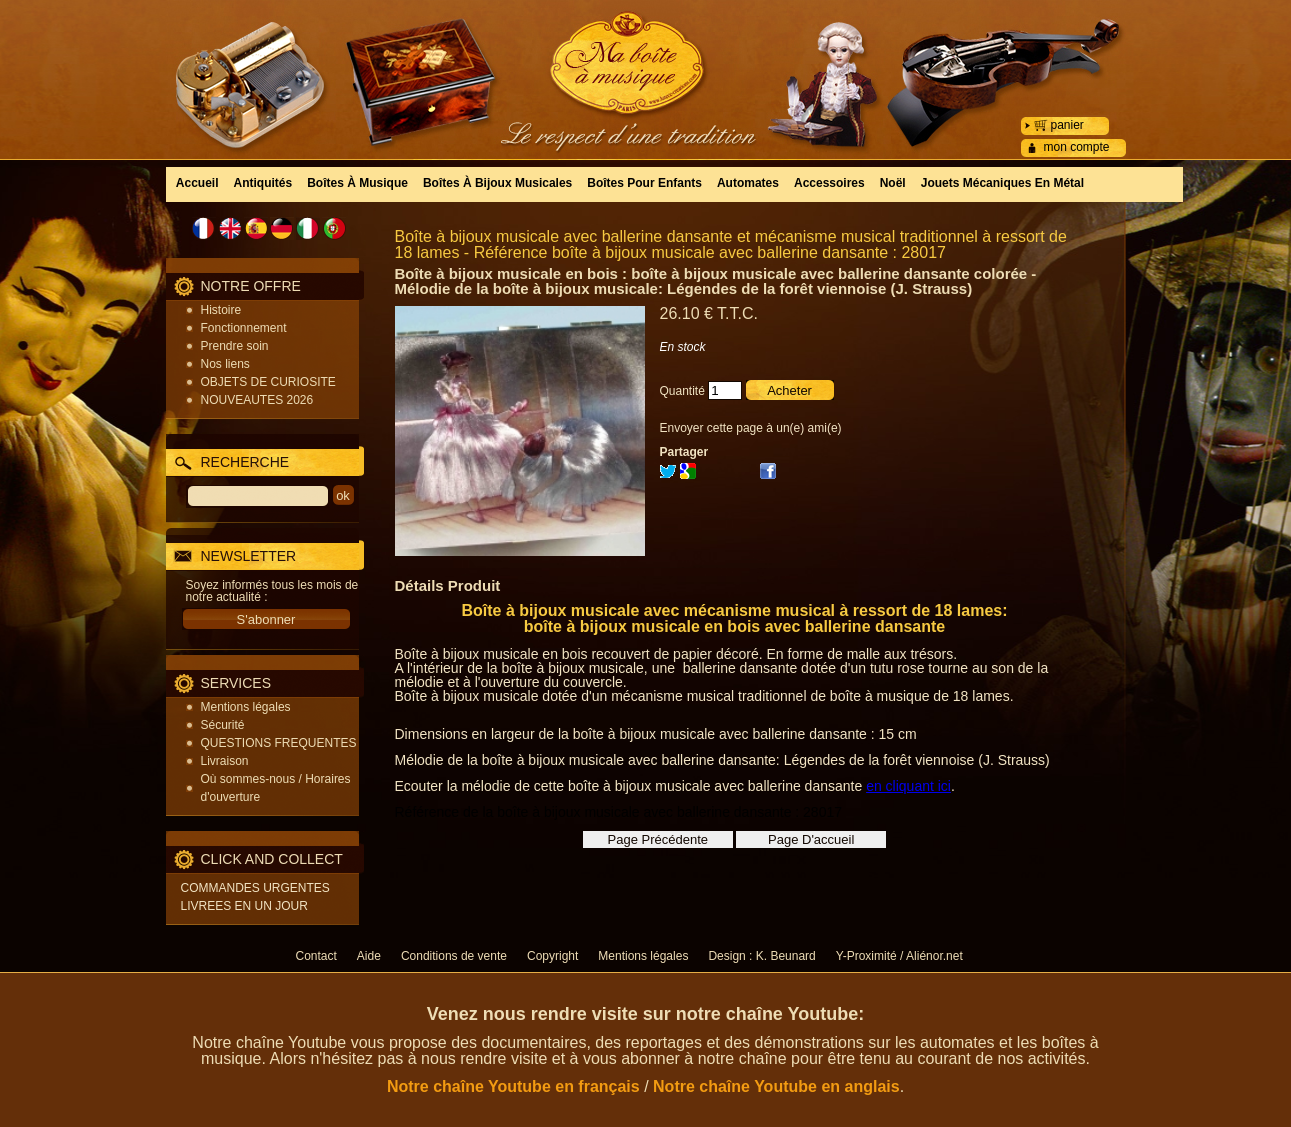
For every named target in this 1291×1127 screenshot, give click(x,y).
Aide (369, 956)
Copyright (552, 956)
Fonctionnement (244, 328)
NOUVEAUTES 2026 (257, 400)
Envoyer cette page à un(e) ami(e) (751, 428)
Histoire (221, 310)
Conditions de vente (454, 956)
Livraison (225, 761)
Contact (316, 956)
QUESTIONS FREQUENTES (279, 743)
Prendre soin (235, 346)
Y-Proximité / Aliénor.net (899, 956)
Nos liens (225, 364)
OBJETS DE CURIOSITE (268, 382)
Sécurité (223, 725)
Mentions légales (246, 707)
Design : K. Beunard (761, 956)
